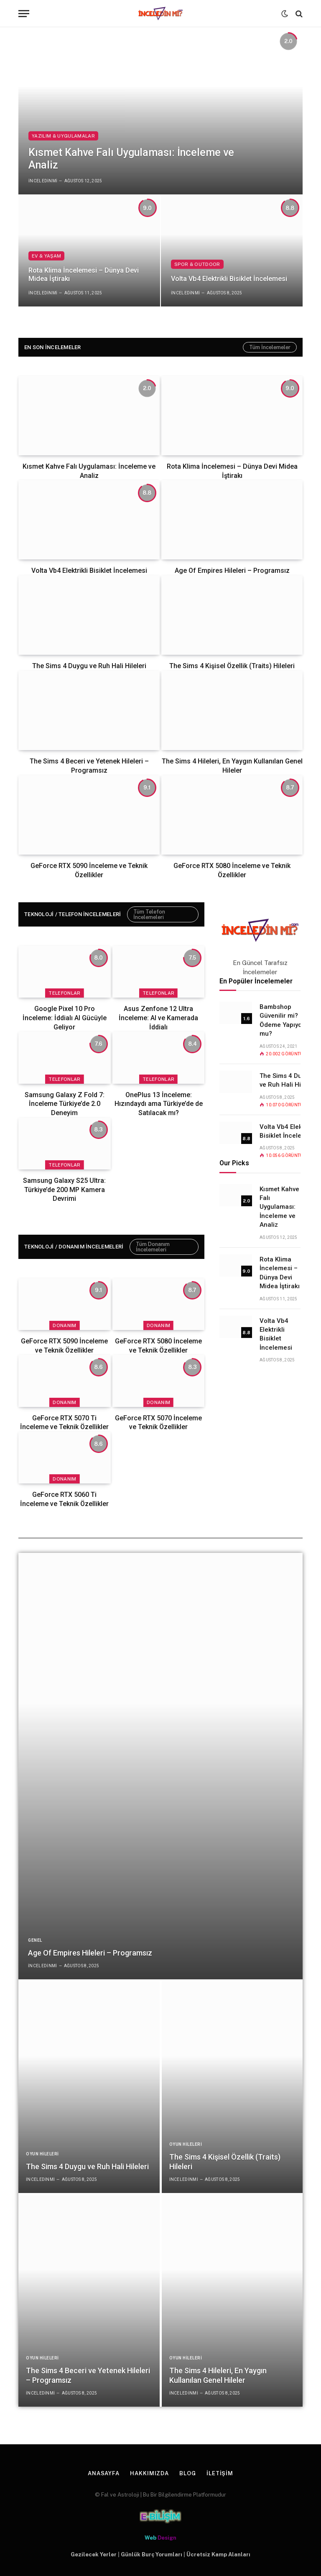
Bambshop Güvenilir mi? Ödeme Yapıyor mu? (282, 1020)
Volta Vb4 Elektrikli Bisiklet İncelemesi (229, 279)
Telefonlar (64, 993)
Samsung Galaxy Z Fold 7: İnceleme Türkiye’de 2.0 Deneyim (64, 1104)
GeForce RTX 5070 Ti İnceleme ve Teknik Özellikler (64, 1422)
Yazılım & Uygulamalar (63, 135)
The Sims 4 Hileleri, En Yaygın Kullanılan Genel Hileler (232, 765)
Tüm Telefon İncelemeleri (149, 914)
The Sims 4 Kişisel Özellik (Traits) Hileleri (232, 666)
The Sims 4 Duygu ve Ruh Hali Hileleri (89, 666)
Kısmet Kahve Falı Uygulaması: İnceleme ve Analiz (131, 158)
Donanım (64, 1325)
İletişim (219, 2473)
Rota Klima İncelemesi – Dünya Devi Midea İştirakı (83, 274)
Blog (187, 2473)
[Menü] (23, 13)
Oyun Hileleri (42, 2154)
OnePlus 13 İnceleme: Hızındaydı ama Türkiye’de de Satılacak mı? (159, 1104)
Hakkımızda (149, 2473)
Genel (35, 1940)
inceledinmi (42, 181)
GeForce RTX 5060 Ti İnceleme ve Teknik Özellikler (64, 1499)
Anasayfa (104, 2473)
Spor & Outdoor (197, 264)
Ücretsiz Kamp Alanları (218, 2554)
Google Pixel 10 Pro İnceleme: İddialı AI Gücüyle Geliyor (65, 1018)
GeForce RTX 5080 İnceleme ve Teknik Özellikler (231, 870)
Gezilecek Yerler (94, 2554)
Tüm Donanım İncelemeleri (153, 1247)
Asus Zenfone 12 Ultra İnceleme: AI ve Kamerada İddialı (158, 1018)
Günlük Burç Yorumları (151, 2554)
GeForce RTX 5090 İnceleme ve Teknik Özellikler (89, 870)
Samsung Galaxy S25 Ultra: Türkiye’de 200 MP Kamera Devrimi (64, 1190)
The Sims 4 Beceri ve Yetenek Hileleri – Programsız (89, 765)
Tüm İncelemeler (269, 347)
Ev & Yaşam (46, 255)
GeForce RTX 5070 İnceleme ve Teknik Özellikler (158, 1422)
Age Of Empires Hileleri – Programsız (232, 570)
